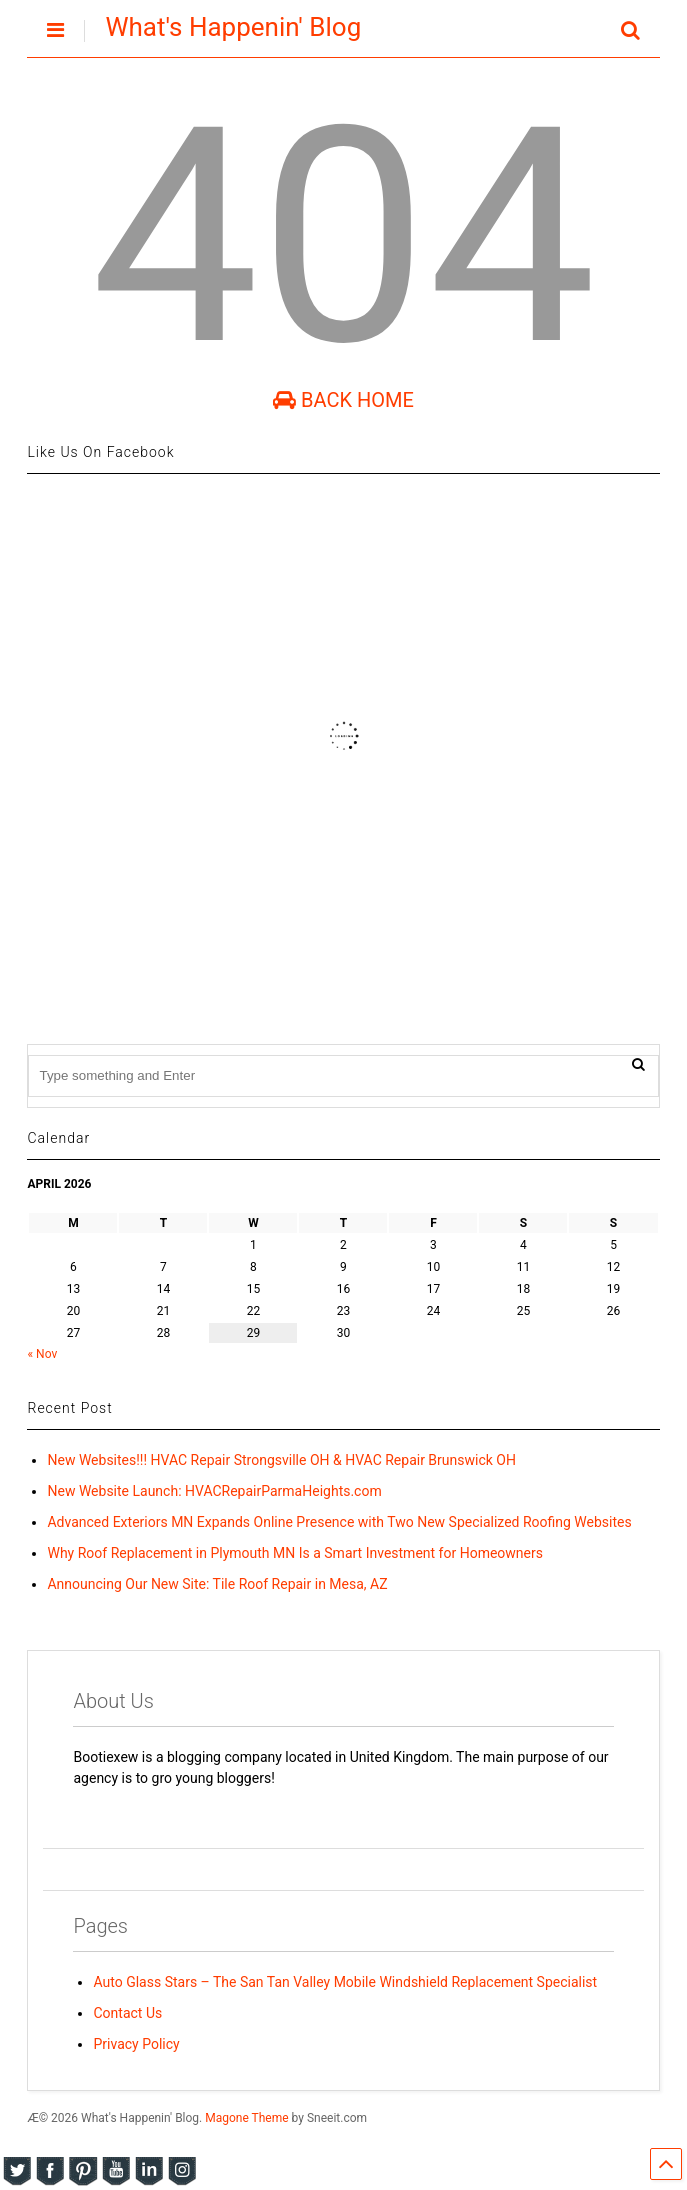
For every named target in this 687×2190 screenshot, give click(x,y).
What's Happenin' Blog (233, 27)
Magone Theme (246, 2118)
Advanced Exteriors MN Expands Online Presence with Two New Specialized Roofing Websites (339, 1522)
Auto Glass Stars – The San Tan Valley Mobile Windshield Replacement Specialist (345, 1982)
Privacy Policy (136, 2044)
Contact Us (127, 2013)
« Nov (42, 1354)
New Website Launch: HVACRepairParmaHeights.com (214, 1491)
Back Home (343, 400)
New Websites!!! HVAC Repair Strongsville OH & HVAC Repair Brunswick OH (281, 1460)
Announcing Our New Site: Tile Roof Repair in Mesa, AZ (217, 1584)
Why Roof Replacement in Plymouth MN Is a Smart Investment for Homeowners (294, 1553)
